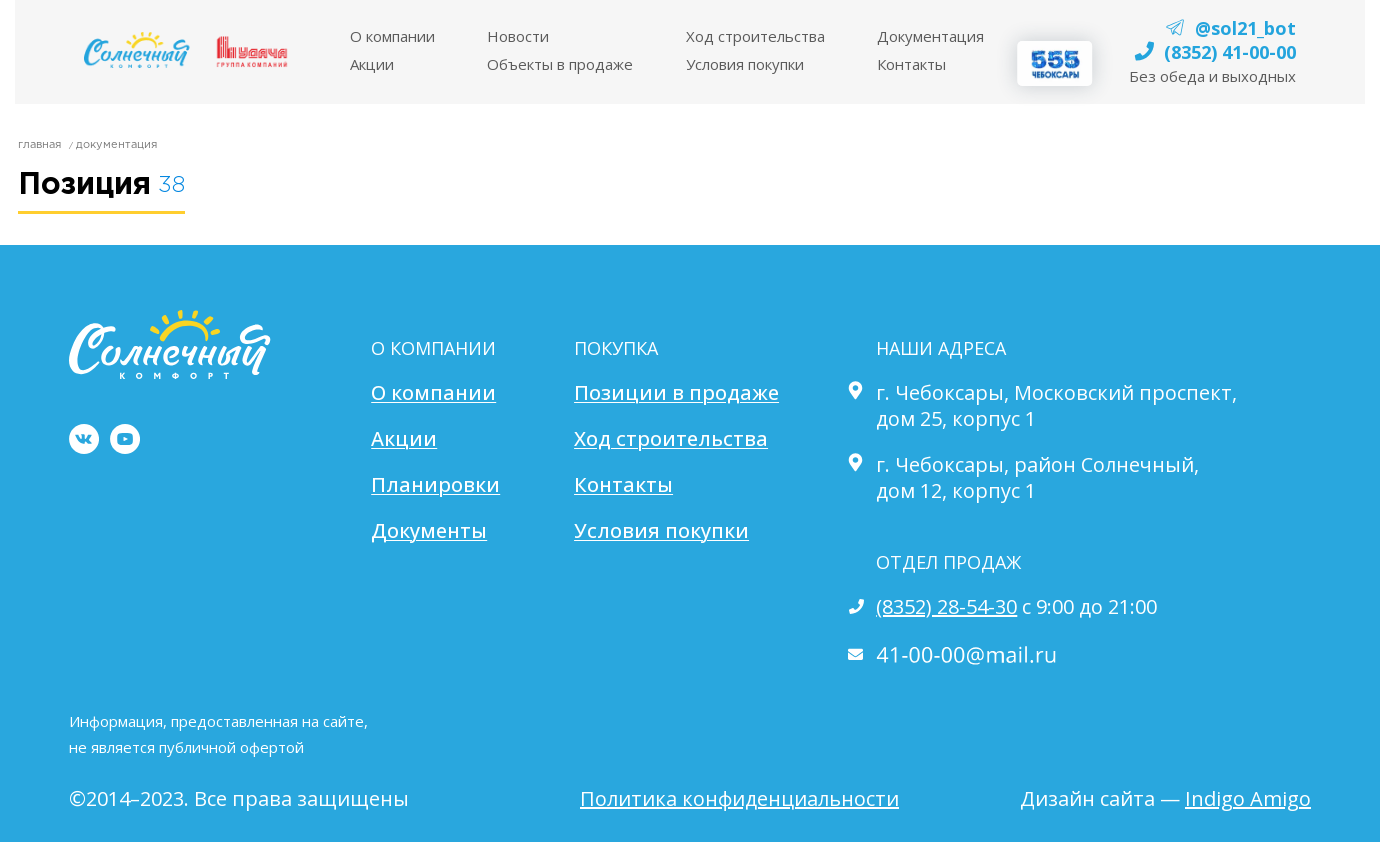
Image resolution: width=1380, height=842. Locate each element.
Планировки (435, 485)
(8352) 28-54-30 (946, 606)
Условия (745, 64)
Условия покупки (661, 531)
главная (39, 145)
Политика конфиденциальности (739, 798)
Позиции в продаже (676, 393)
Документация (930, 36)
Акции (372, 64)
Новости (518, 36)
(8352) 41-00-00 (1230, 52)
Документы (429, 531)
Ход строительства (755, 36)
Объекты (560, 64)
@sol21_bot (1245, 28)
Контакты (911, 64)
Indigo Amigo (1248, 798)
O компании (392, 36)
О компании (433, 393)
